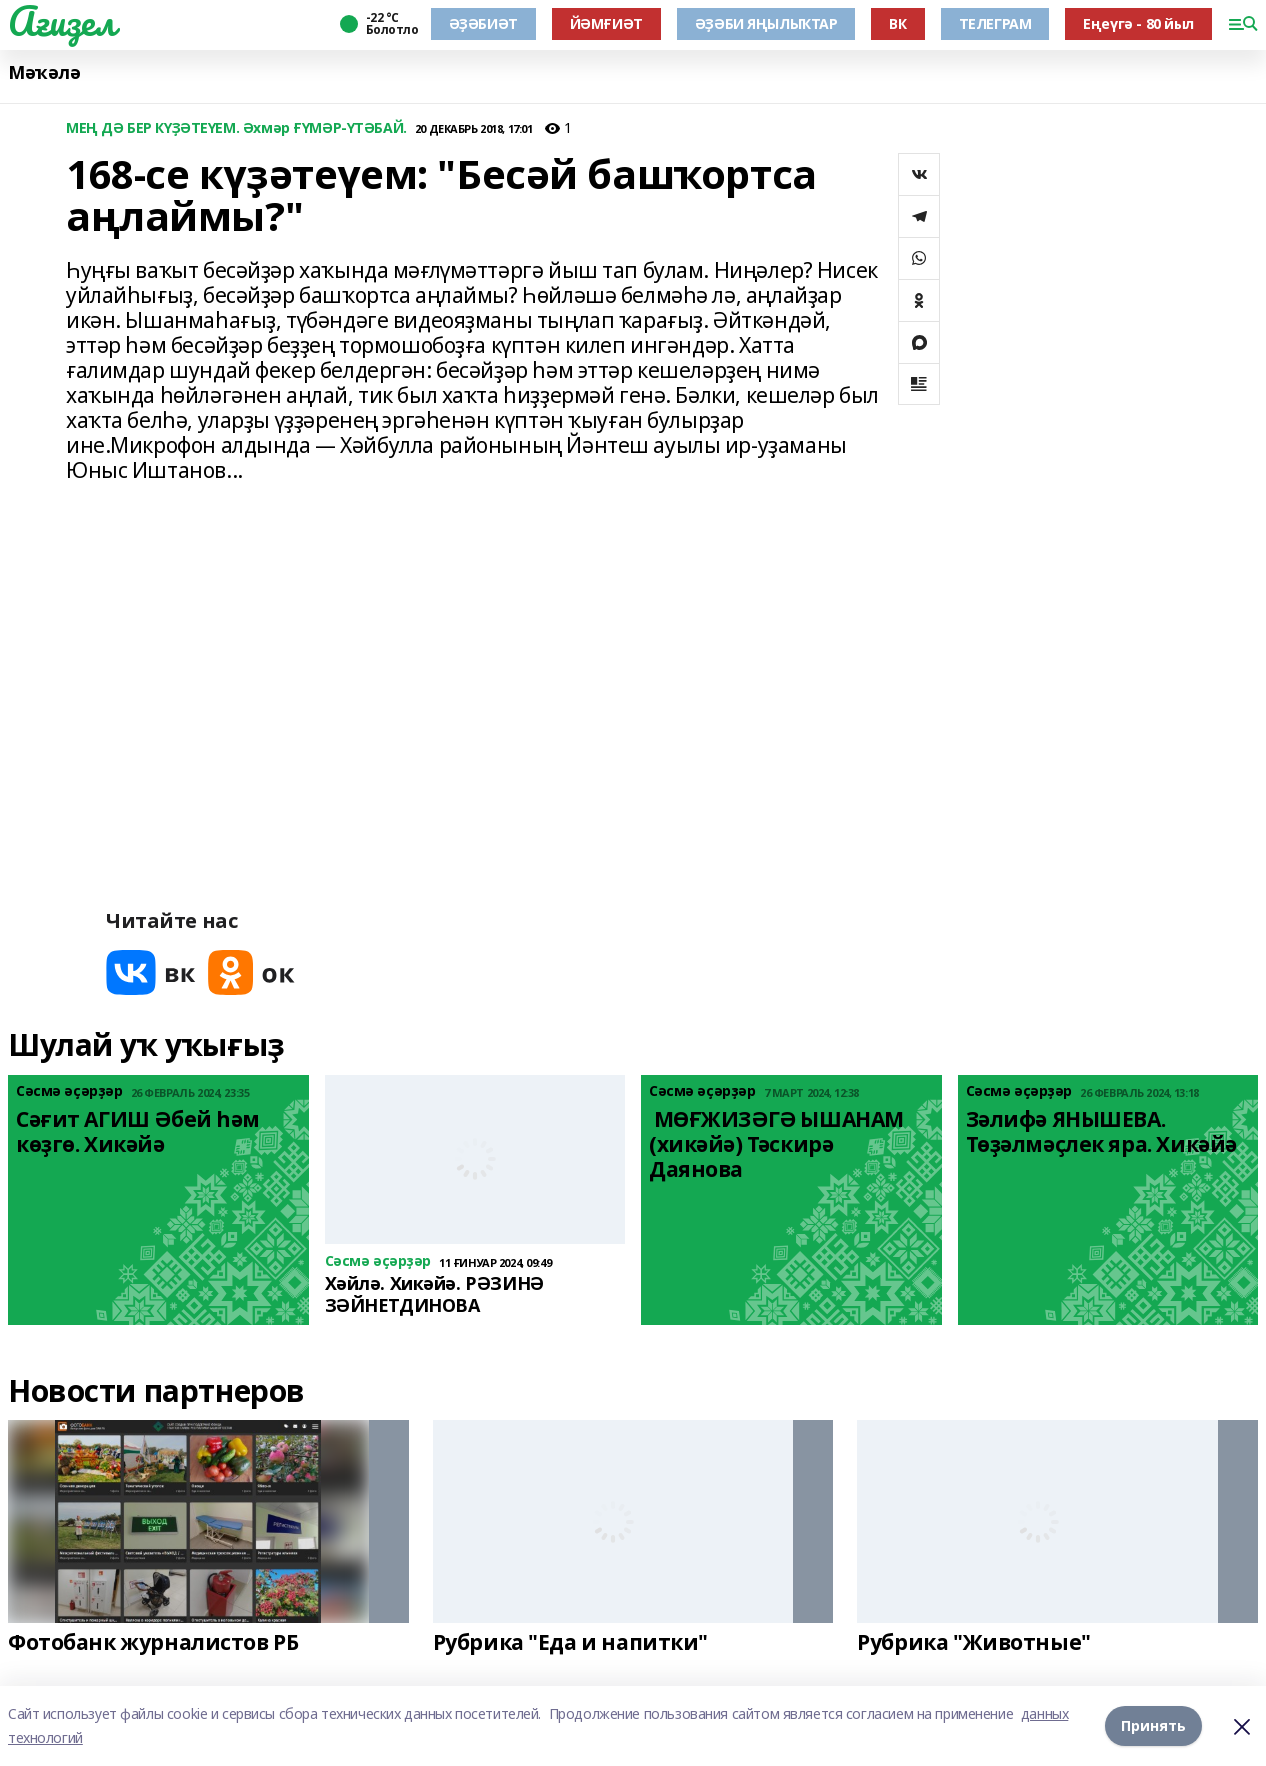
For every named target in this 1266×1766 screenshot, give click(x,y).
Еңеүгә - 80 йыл (1138, 23)
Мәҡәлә (44, 72)
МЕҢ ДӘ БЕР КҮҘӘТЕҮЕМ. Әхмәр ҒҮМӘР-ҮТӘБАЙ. (236, 128)
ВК (897, 23)
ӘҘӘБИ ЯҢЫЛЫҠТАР (766, 23)
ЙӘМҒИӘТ (606, 23)
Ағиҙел (61, 21)
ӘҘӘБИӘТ (483, 23)
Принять (1153, 1725)
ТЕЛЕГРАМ (995, 23)
